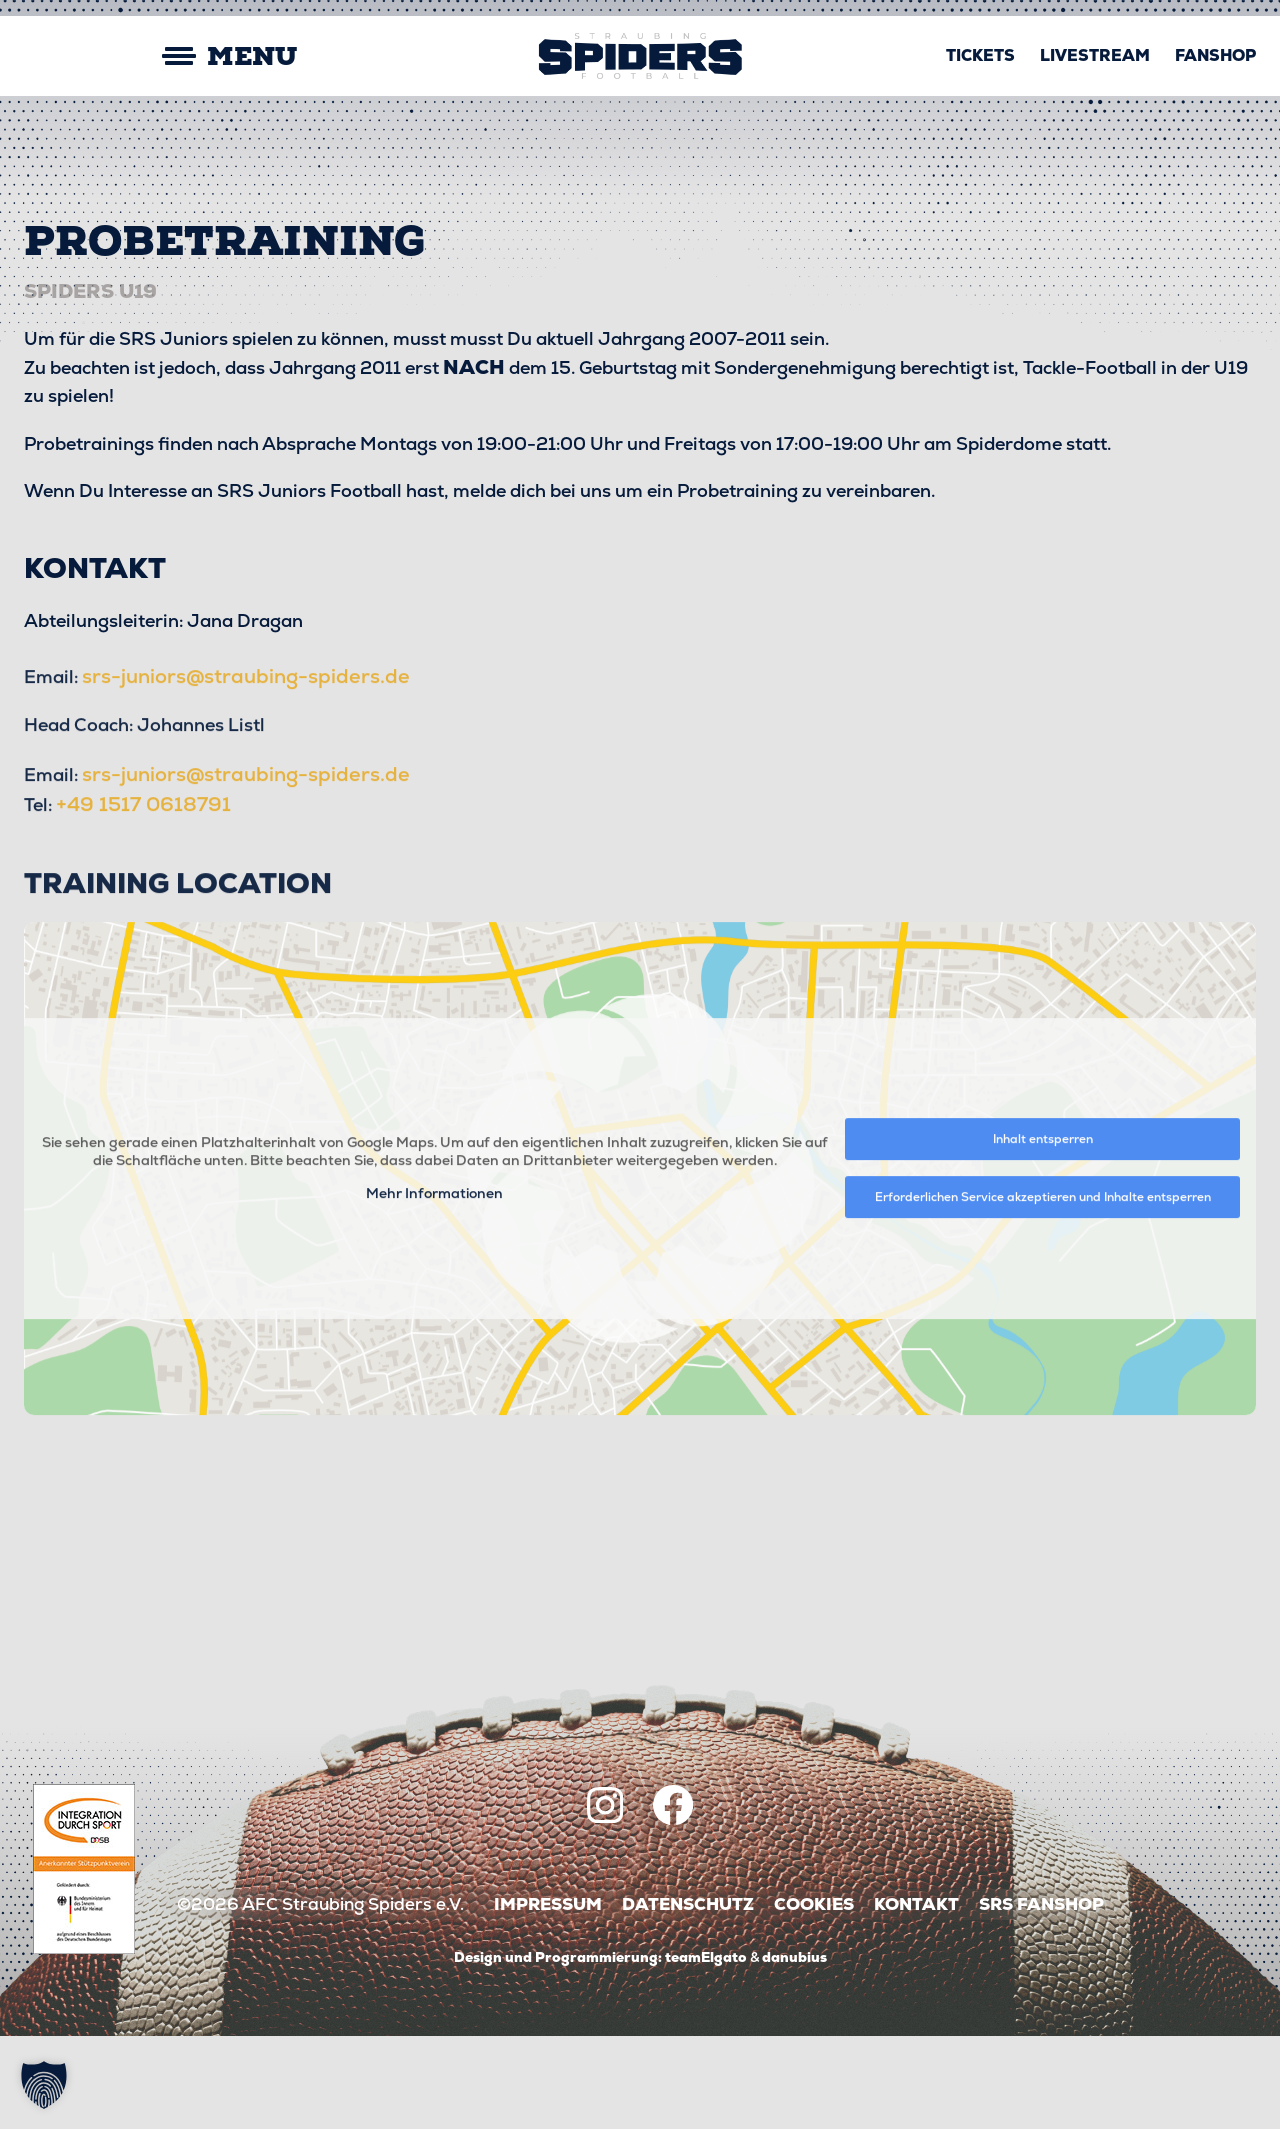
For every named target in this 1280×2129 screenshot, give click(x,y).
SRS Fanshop (1041, 1997)
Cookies (814, 1997)
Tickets (980, 55)
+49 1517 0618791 (148, 969)
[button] (44, 2085)
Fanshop (1215, 55)
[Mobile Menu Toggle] (160, 56)
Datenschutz (688, 1997)
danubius (794, 2050)
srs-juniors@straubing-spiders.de (252, 839)
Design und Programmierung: (558, 2050)
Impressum (548, 1997)
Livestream (1095, 55)
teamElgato (706, 2050)
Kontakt (916, 1997)
